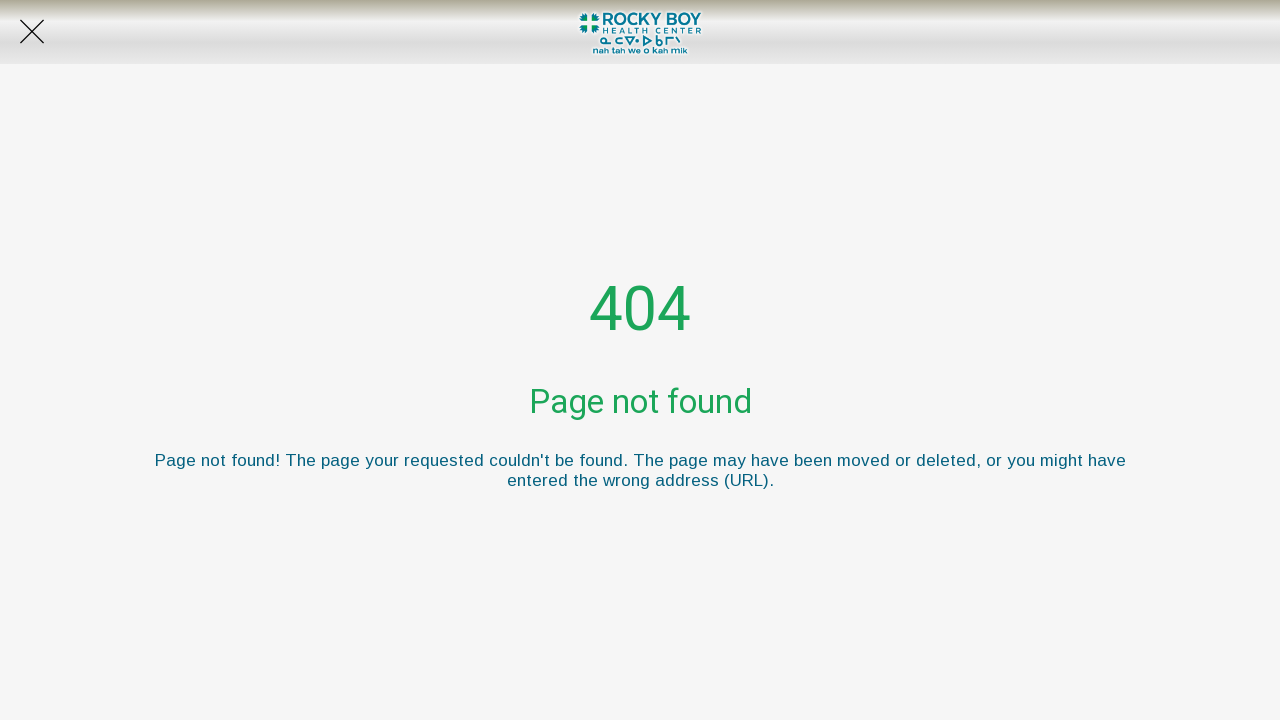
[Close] (32, 32)
